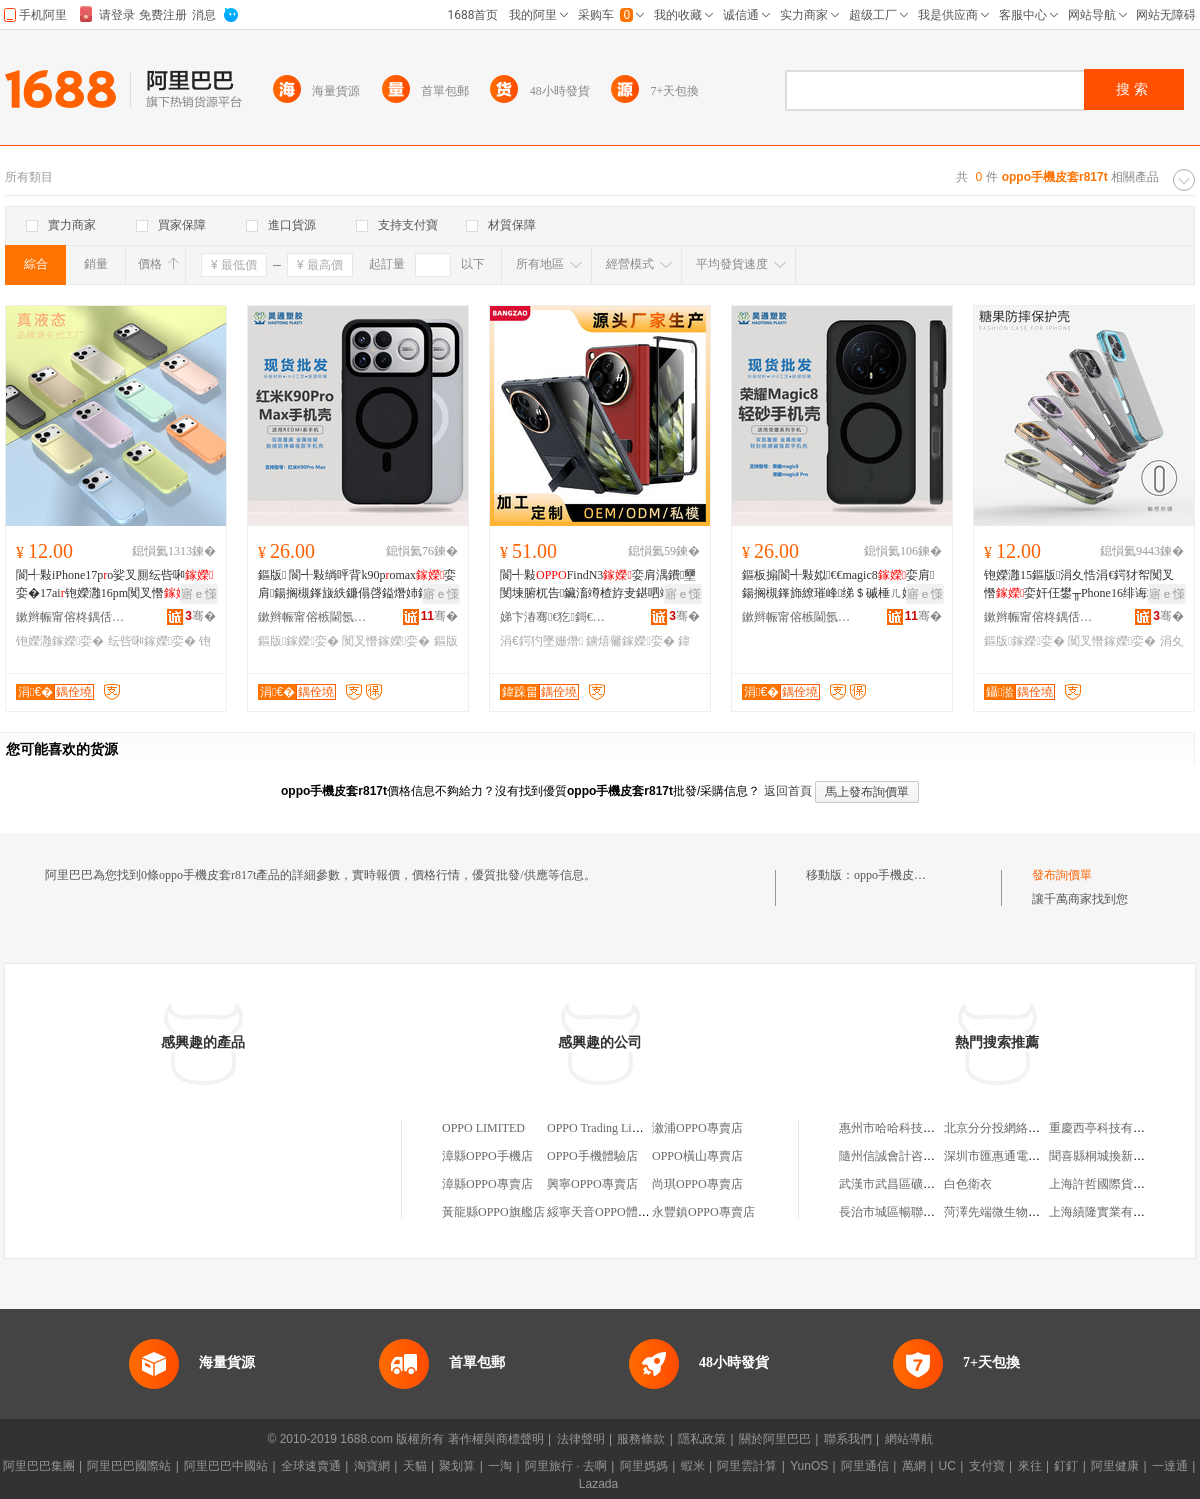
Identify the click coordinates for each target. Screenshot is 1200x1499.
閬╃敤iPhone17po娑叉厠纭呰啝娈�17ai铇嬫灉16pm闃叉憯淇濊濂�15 (115, 585)
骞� (200, 616)
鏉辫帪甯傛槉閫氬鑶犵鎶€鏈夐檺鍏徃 (313, 617)
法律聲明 (581, 1439)
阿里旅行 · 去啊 (566, 1466)
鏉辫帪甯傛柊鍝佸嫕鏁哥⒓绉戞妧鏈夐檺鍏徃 (71, 617)
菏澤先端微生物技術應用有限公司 (1034, 1212)
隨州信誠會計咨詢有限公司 (911, 1156)
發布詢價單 (1062, 875)
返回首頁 (788, 791)
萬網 (914, 1466)
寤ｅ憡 (199, 594)
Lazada (598, 1484)
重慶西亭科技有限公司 (1109, 1128)
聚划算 (457, 1466)
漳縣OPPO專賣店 (487, 1184)
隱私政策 (702, 1439)
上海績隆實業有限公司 (1109, 1212)
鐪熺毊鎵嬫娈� (630, 641)
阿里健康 (1115, 1466)
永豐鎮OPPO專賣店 (703, 1212)
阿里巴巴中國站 (226, 1466)
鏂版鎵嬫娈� (298, 641)
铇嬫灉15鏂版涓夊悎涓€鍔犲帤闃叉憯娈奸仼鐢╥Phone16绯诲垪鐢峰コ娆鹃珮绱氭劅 (1083, 585)
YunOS (809, 1466)
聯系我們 (848, 1439)
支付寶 (987, 1466)
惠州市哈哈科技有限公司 (905, 1128)
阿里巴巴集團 (39, 1466)
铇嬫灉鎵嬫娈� (60, 641)
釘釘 (1066, 1466)
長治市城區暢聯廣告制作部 (911, 1212)
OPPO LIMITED (483, 1128)
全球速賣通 (311, 1466)
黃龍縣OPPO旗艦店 (493, 1212)
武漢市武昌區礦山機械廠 (905, 1184)
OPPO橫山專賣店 (697, 1156)
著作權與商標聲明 (496, 1439)
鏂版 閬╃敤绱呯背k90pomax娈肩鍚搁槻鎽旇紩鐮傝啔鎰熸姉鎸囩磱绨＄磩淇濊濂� (357, 585)
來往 (1030, 1466)
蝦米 (693, 1466)
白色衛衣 (968, 1184)
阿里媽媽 (644, 1466)
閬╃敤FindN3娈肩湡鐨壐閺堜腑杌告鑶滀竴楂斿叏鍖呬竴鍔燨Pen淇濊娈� (598, 585)
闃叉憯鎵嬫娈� (386, 641)
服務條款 (641, 1439)
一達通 (1170, 1466)
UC (947, 1466)
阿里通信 (865, 1466)
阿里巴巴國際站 (129, 1466)
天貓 (415, 1466)
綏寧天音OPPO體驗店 (604, 1212)
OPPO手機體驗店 (592, 1156)
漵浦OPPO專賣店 (697, 1128)
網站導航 (909, 1439)
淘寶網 (372, 1466)
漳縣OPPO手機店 (487, 1156)
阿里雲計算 (747, 1466)
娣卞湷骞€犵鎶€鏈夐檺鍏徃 (555, 617)
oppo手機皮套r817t (902, 875)
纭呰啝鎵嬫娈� (152, 641)
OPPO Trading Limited (603, 1128)
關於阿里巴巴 (775, 1439)
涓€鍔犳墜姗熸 (541, 641)
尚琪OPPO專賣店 (697, 1184)
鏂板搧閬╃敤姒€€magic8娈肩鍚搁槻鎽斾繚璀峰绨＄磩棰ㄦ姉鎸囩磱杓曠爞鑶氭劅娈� (840, 585)
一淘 (500, 1466)
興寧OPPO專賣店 (592, 1184)
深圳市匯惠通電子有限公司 (1016, 1156)
